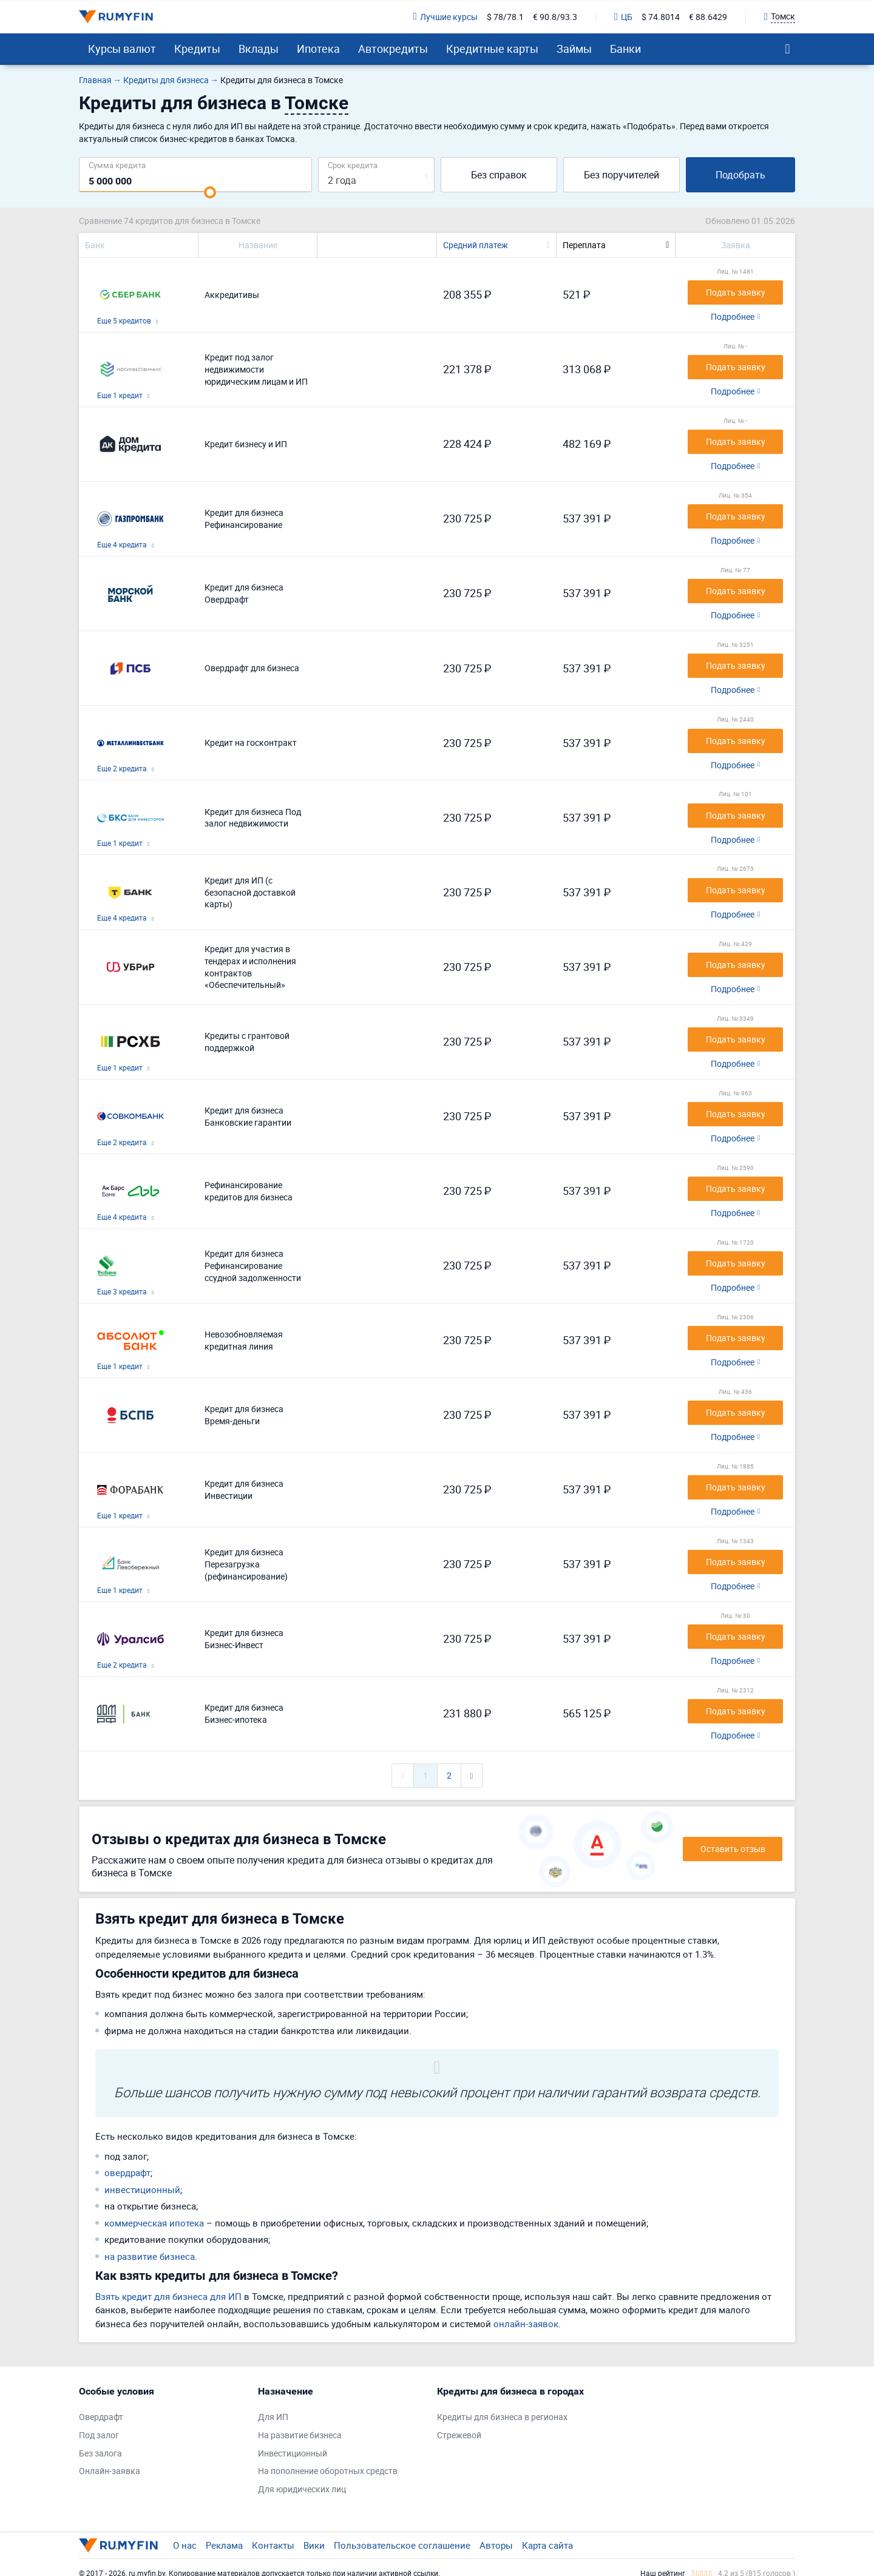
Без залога (100, 2453)
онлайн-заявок (525, 2323)
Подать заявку (735, 292)
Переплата (584, 245)
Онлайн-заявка (109, 2470)
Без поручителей (621, 174)
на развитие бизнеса (149, 2256)
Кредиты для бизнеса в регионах (502, 2416)
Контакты (273, 2545)
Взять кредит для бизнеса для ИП (168, 2296)
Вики (314, 2545)
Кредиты (197, 48)
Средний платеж (475, 245)
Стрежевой (459, 2435)
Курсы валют (122, 48)
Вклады (259, 48)
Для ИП (273, 2416)
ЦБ (623, 16)
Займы (574, 48)
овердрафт (127, 2172)
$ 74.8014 (661, 16)
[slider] (210, 192)
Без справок (499, 174)
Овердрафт (101, 2416)
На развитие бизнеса (300, 2435)
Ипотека (318, 48)
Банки (625, 48)
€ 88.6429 (708, 16)
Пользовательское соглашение (402, 2545)
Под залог (99, 2435)
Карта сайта (547, 2545)
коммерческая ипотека (154, 2223)
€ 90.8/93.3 (555, 16)
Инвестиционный (292, 2453)
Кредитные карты (492, 48)
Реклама (224, 2545)
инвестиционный (142, 2189)
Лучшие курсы (445, 16)
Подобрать (740, 174)
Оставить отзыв (732, 1848)
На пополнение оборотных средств (328, 2470)
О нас (185, 2545)
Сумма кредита (117, 165)
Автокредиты (393, 48)
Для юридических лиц (302, 2489)
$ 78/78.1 (505, 16)
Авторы (496, 2545)
